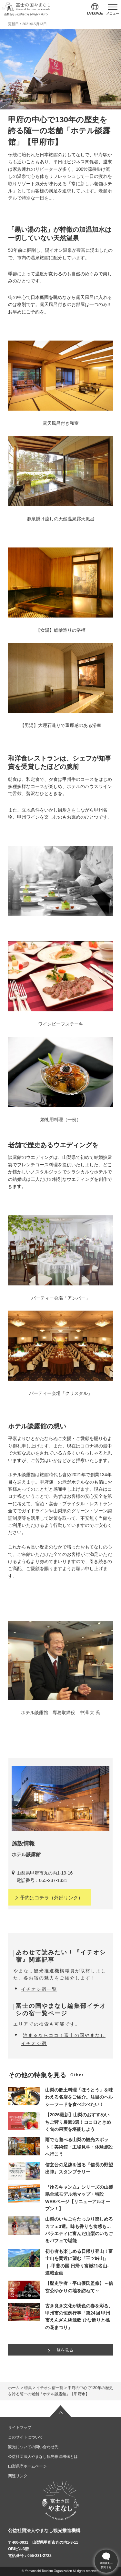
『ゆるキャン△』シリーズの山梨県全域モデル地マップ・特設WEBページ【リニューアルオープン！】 (79, 2197)
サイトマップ (19, 2427)
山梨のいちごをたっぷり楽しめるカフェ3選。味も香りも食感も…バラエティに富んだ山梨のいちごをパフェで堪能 (79, 2229)
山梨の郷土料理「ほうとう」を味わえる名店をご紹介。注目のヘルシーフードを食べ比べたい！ (79, 2097)
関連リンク (17, 2476)
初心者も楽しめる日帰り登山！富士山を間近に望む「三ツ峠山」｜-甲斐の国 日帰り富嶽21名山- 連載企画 (79, 2262)
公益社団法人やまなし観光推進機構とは (43, 2456)
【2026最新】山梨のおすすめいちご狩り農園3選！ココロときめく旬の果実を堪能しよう (78, 2122)
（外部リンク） (49, 1898)
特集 (28, 2388)
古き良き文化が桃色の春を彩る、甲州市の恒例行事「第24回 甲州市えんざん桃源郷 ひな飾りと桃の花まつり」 (79, 2316)
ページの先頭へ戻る (60, 2411)
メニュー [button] (112, 13)
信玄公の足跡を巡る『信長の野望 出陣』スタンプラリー (79, 2168)
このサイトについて (25, 2437)
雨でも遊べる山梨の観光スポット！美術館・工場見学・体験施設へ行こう (79, 2147)
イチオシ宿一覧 (39, 1989)
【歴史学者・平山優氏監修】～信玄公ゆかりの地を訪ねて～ (79, 2287)
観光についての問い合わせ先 (33, 2447)
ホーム (14, 2388)
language (95, 13)
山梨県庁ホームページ (27, 2466)
